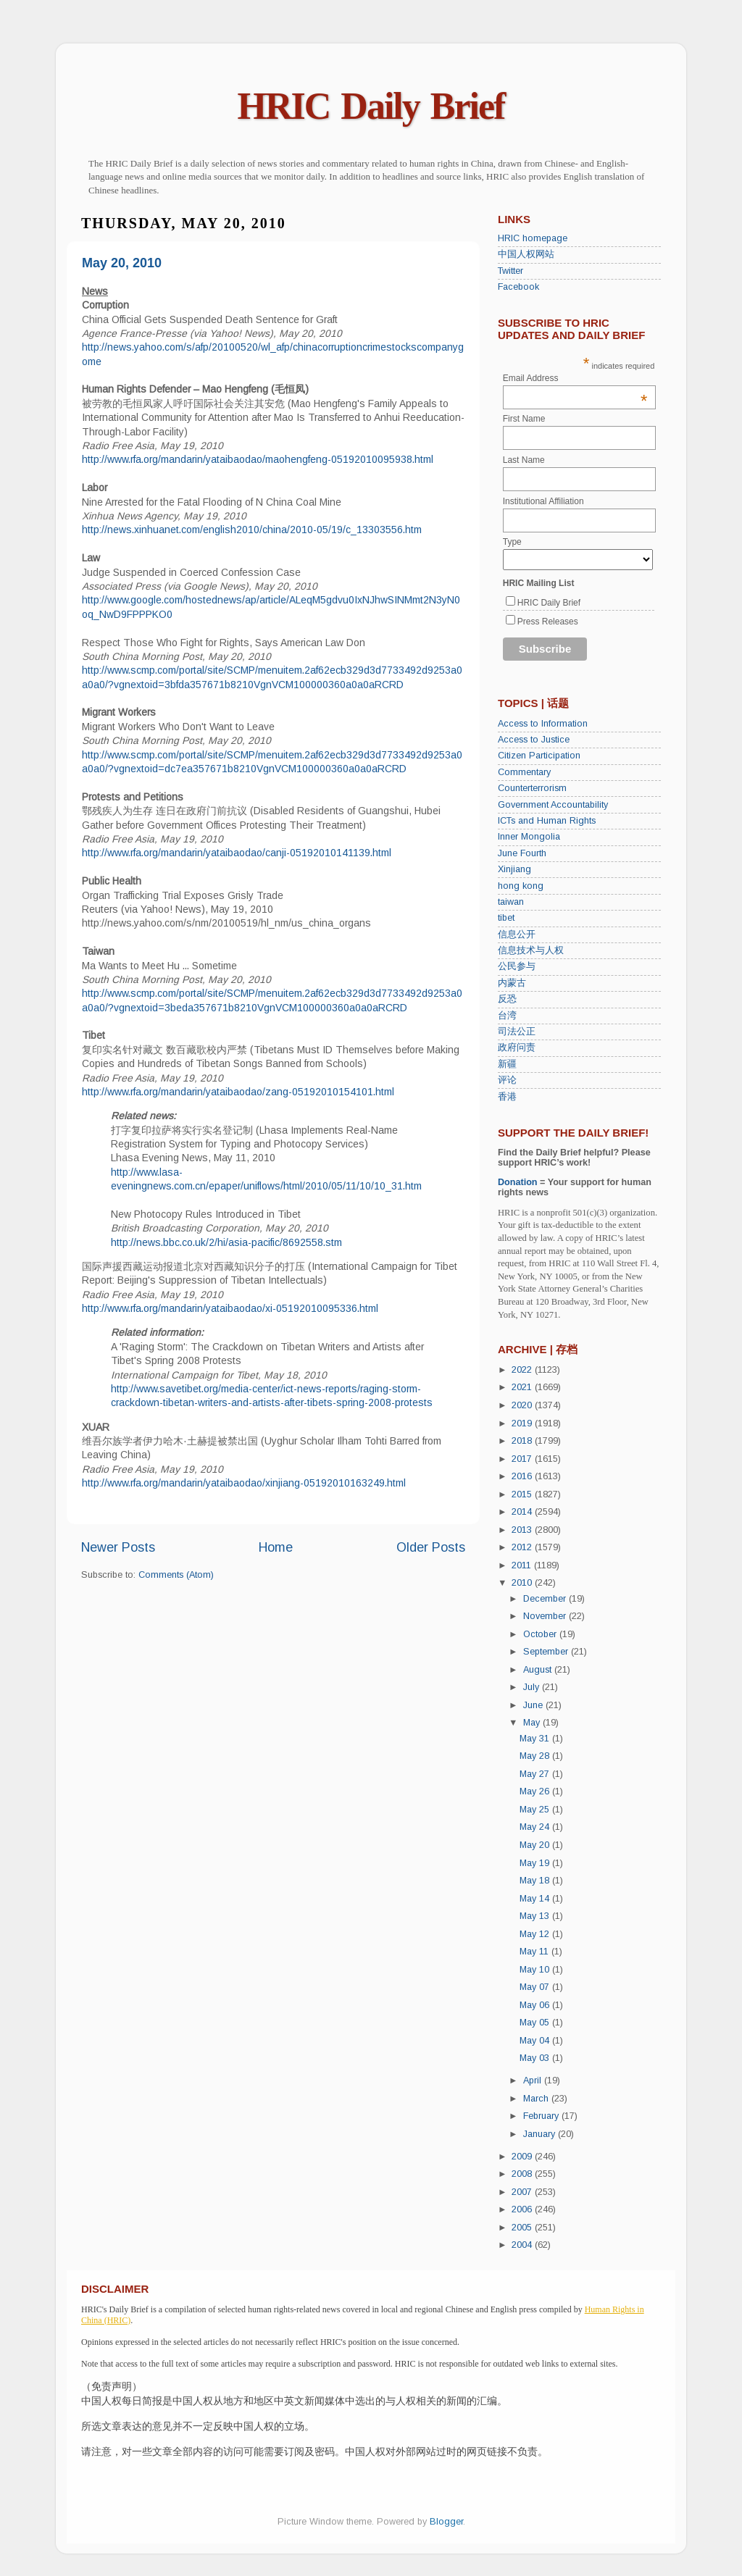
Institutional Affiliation (543, 501)
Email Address (575, 378)
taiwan (511, 902)
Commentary (524, 772)
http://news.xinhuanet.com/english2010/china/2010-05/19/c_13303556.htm (252, 529)
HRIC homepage (532, 238)
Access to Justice (534, 740)
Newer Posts (118, 1547)
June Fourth (522, 853)
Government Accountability (553, 805)
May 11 (535, 1951)
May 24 (536, 1827)
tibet (506, 918)
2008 (523, 2174)
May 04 (536, 2041)
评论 (507, 1080)
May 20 (536, 1845)
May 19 (536, 1863)
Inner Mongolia (529, 837)
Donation (518, 1182)
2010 (523, 1583)
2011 (523, 1565)
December (546, 1599)
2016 (523, 1476)
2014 (523, 1512)
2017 (523, 1459)
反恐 (507, 999)
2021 (523, 1387)
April (533, 2080)
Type (512, 542)
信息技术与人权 (531, 950)
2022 (523, 1370)
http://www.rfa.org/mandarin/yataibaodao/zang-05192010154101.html (238, 1091)
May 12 (536, 1934)
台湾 (507, 1016)
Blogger (446, 2522)
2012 (523, 1547)
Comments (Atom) (176, 1575)
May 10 (536, 1970)
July (532, 1687)
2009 (523, 2156)
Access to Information (543, 724)
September (547, 1652)
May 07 (536, 1987)
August (538, 1670)
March (537, 2099)
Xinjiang (514, 869)
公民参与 (516, 966)
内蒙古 (512, 983)
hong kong (520, 886)
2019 (523, 1423)
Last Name (524, 460)
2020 (523, 1405)
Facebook (518, 287)
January (540, 2134)
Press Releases (547, 621)
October (541, 1634)
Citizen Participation (539, 755)
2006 (523, 2209)
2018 (523, 1441)
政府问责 (516, 1047)
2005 (523, 2227)
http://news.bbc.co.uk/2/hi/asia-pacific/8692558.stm (226, 1242)
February (542, 2116)
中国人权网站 (526, 254)
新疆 (507, 1064)
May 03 (536, 2058)
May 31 (536, 1739)
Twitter (510, 271)
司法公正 (516, 1031)
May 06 (536, 2005)
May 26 (536, 1791)
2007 (523, 2192)
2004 (523, 2245)
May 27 (536, 1774)
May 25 (536, 1810)
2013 (523, 1530)
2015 (523, 1494)
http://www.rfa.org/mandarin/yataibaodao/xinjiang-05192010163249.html (244, 1483)
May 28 (536, 1756)
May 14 (536, 1899)
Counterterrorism (532, 788)
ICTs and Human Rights (547, 821)
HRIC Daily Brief (371, 106)
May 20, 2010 (122, 263)
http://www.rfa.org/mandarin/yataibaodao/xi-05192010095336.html (230, 1308)
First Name (524, 419)
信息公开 (516, 934)
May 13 (536, 1916)
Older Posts (430, 1547)
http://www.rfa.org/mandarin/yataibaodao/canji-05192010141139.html (236, 852)
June (534, 1705)
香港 (507, 1097)
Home (276, 1547)
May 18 (536, 1880)
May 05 (536, 2022)
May (533, 1723)
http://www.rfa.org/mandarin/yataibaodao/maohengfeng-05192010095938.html (257, 459)
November (546, 1616)
